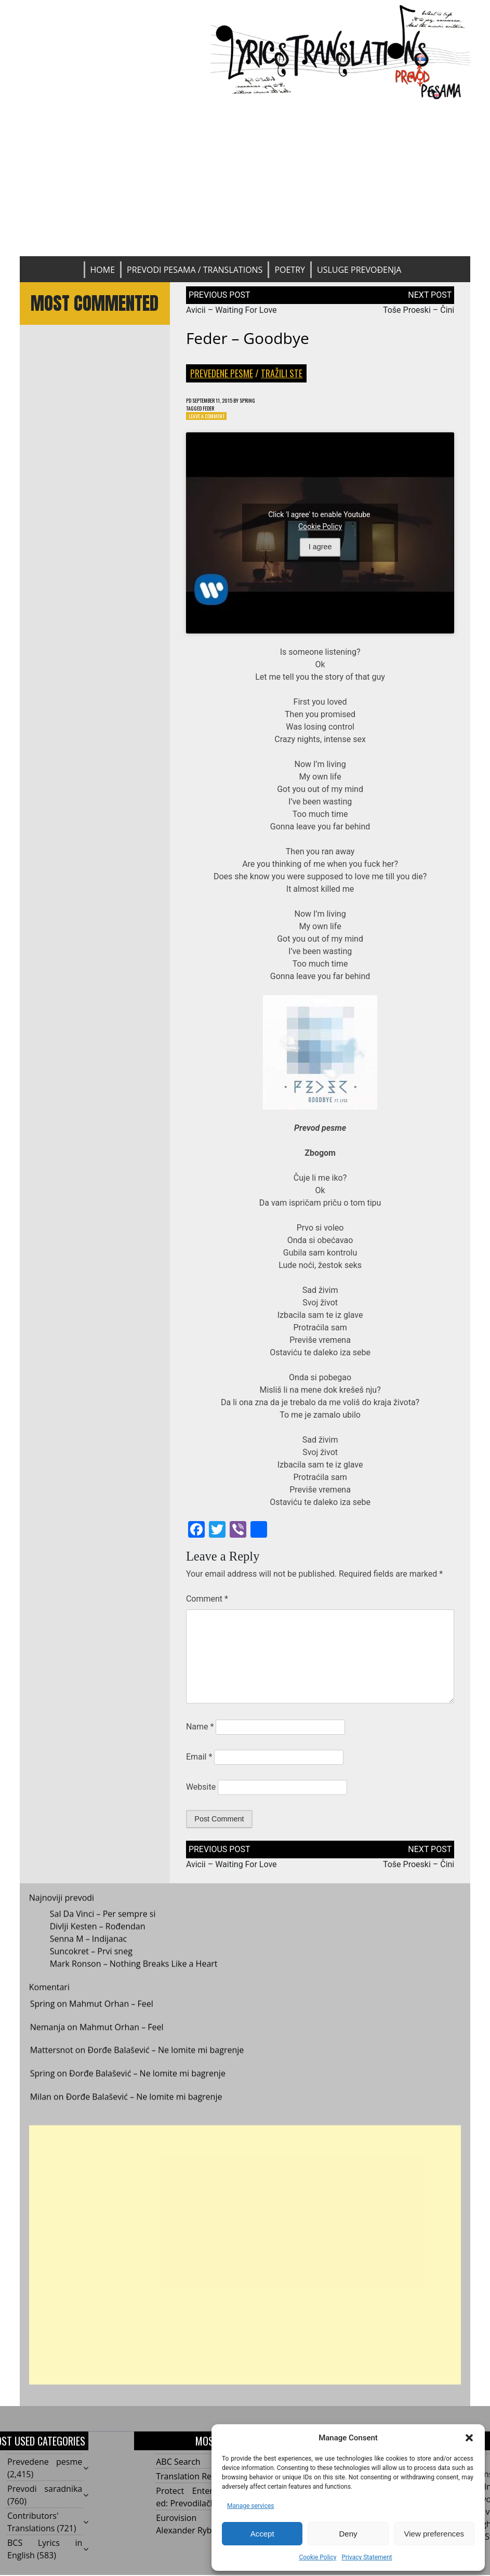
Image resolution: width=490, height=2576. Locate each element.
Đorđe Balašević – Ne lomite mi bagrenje (165, 2064)
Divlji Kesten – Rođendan (97, 1940)
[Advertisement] (245, 178)
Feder (215, 410)
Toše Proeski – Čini (418, 310)
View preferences (434, 2533)
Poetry (289, 269)
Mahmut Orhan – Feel (111, 2018)
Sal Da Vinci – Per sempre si (103, 1928)
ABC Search (178, 2466)
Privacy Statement (366, 2557)
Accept (262, 2533)
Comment (207, 1603)
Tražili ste (281, 373)
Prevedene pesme (221, 373)
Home (102, 269)
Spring (265, 401)
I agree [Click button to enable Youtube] (320, 552)
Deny (348, 2533)
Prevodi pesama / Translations (194, 269)
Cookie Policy (317, 2557)
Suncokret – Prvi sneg (91, 1965)
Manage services (250, 2505)
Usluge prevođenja (359, 269)
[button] (469, 2438)
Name (200, 1731)
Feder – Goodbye (247, 338)
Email (199, 1761)
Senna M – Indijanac (88, 1953)
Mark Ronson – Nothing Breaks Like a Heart (134, 1978)
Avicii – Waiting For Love (231, 310)
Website (201, 1791)
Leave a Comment (211, 419)
